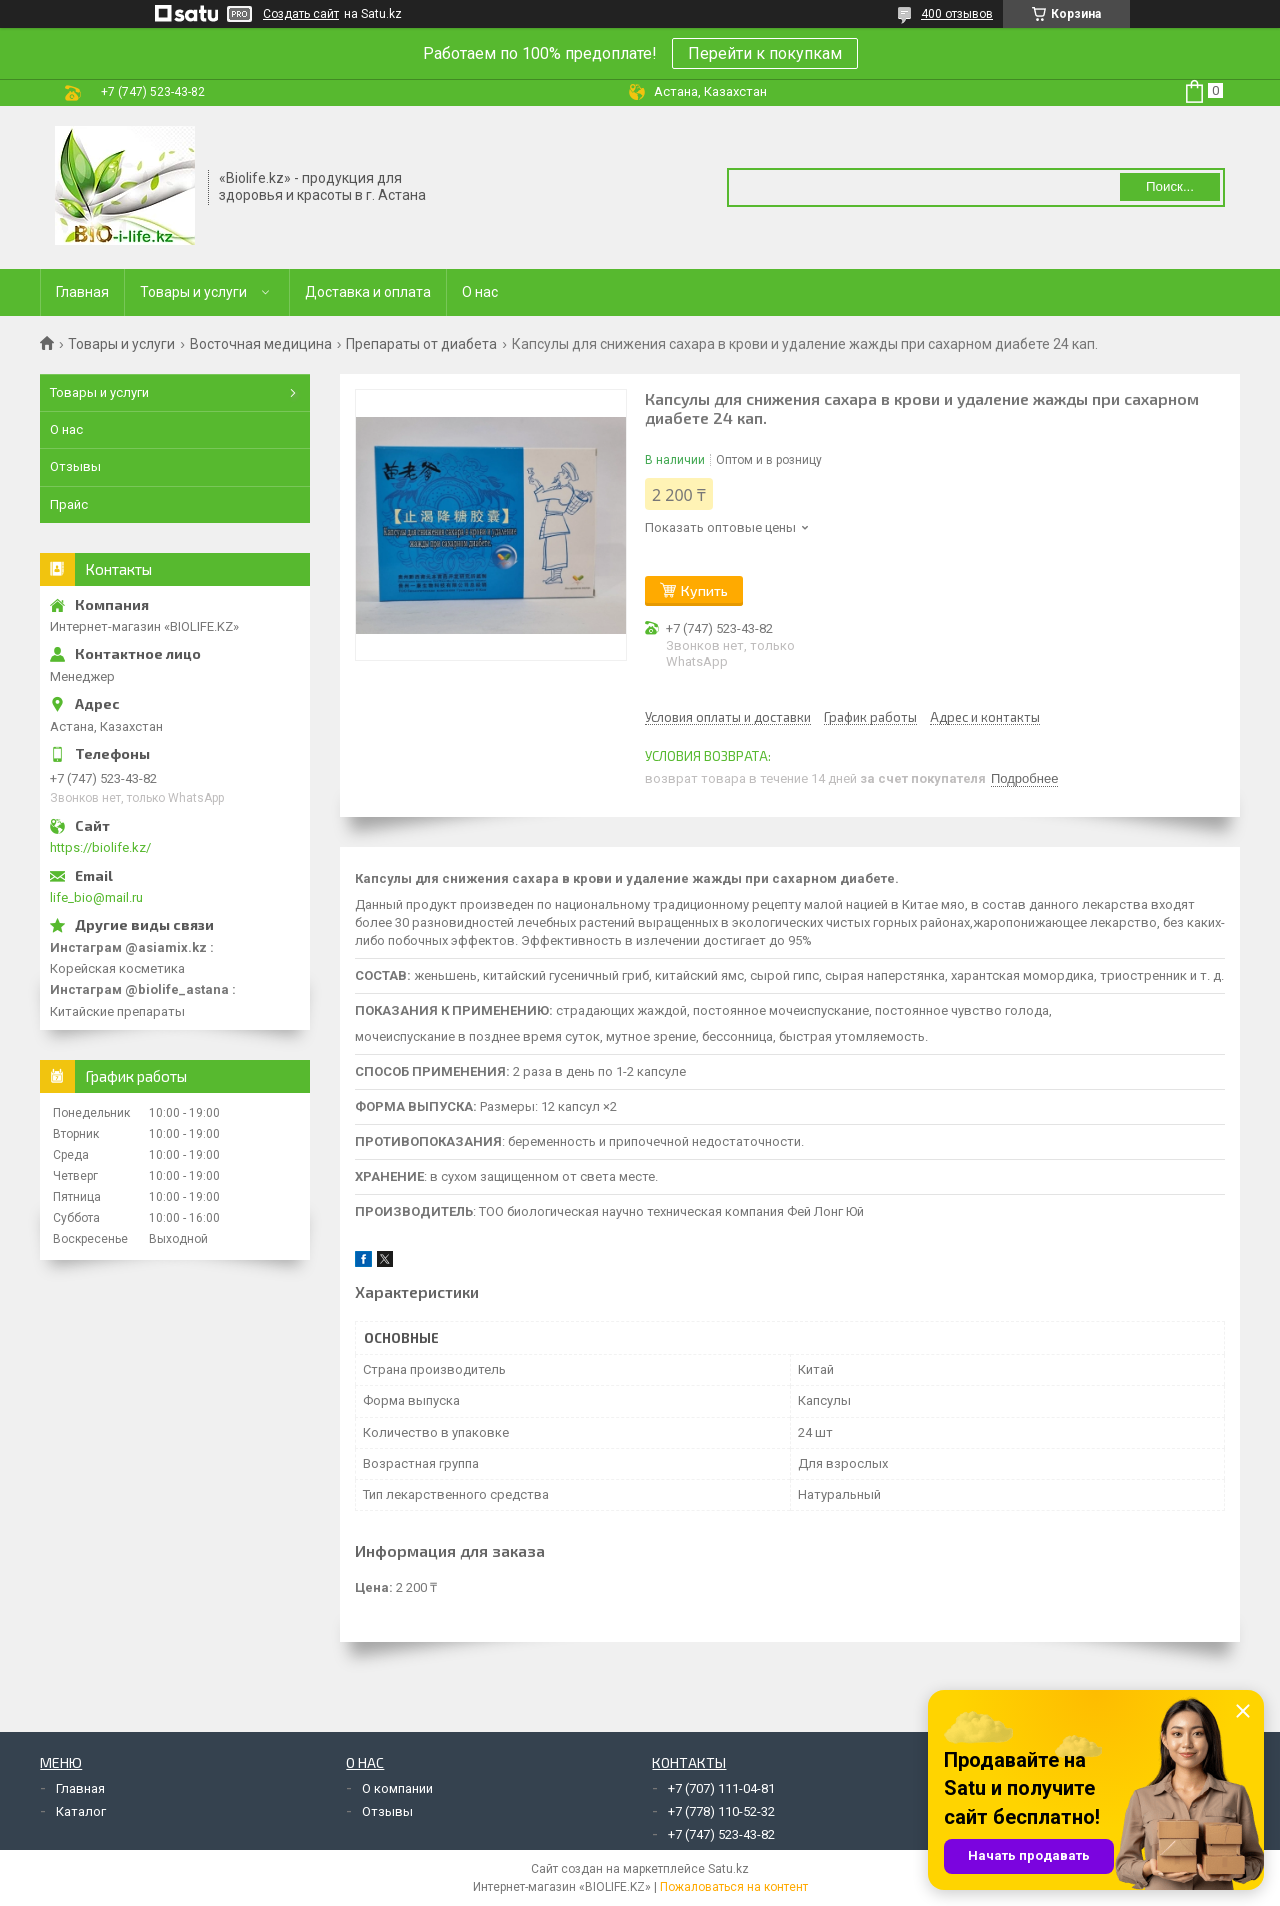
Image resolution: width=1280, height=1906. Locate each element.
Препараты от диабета (421, 344)
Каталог (81, 1811)
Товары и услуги (193, 292)
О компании (397, 1788)
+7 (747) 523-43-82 (721, 1834)
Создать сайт (301, 14)
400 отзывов (957, 14)
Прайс (69, 504)
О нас (480, 292)
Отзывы (75, 466)
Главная (82, 292)
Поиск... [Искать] (1170, 186)
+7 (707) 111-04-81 (721, 1788)
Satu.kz (728, 1869)
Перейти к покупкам (765, 53)
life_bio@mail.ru (96, 897)
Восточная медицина (261, 344)
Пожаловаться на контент (734, 1887)
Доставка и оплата (368, 292)
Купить (704, 590)
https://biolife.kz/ (100, 847)
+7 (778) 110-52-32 (721, 1811)
